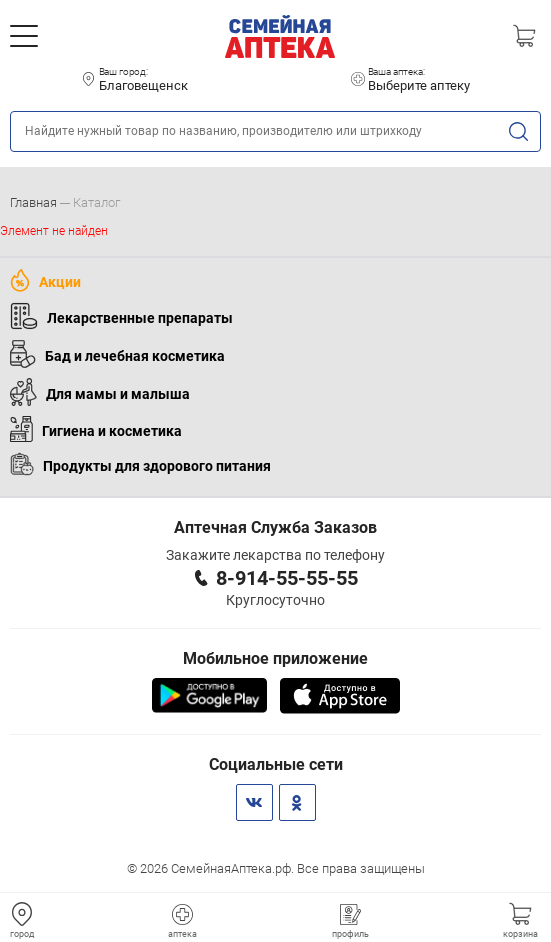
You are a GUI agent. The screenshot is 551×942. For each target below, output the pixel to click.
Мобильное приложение (275, 658)
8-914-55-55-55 (287, 578)
